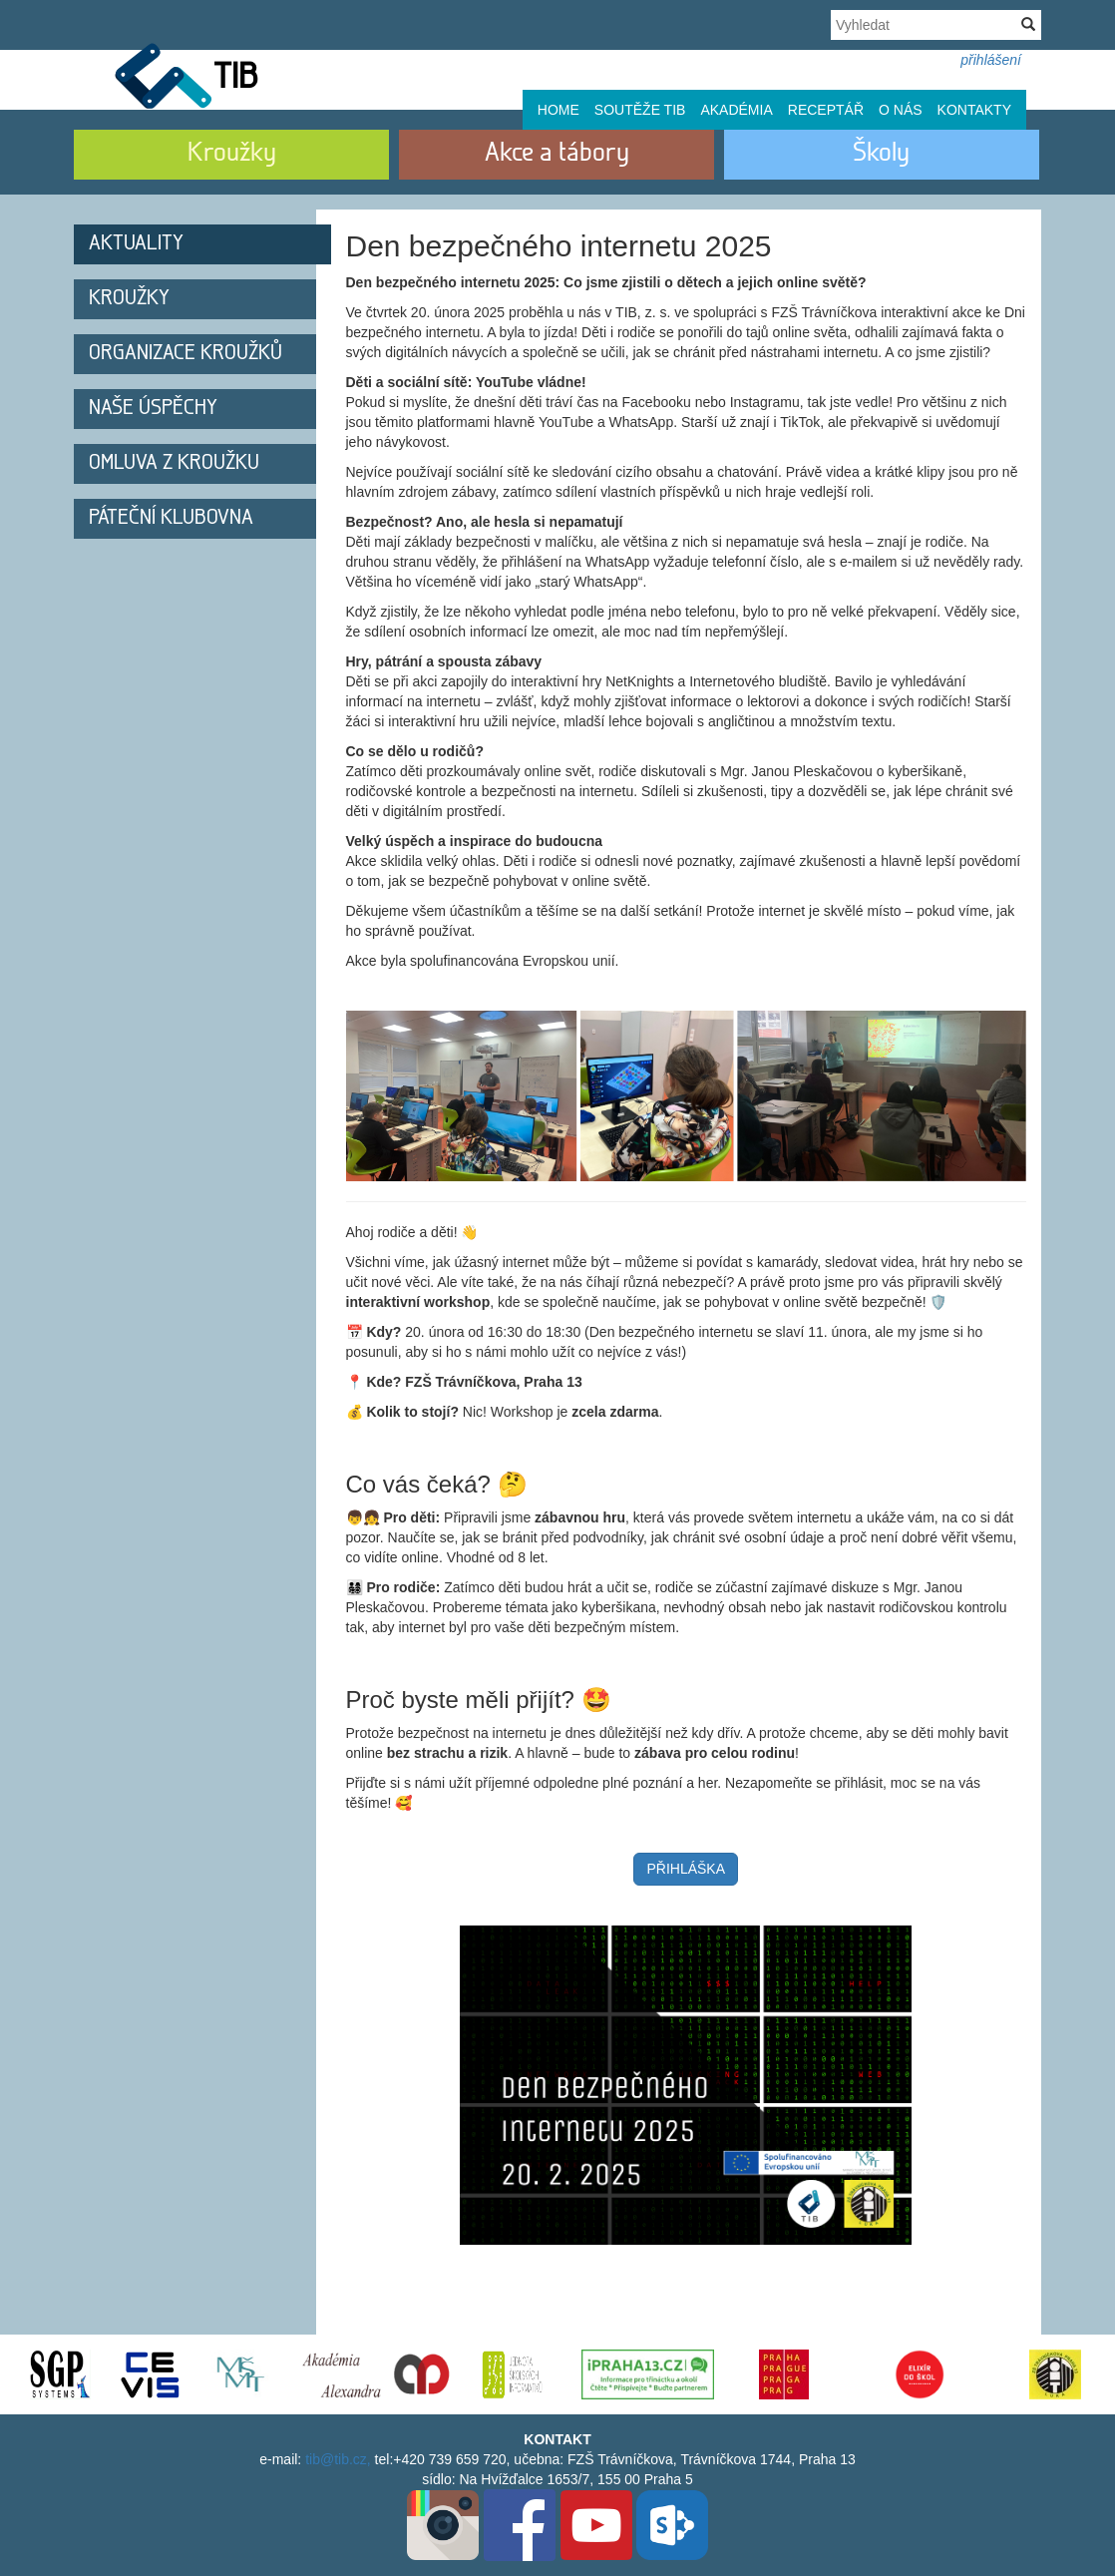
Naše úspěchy (153, 408)
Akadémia (736, 110)
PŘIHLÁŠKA (685, 1869)
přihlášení (990, 60)
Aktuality (136, 243)
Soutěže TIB (640, 110)
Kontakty (974, 110)
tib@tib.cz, (338, 2459)
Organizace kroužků (185, 353)
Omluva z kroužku (174, 463)
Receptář (826, 110)
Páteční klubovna (171, 518)
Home (558, 110)
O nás (901, 110)
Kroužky (129, 298)
